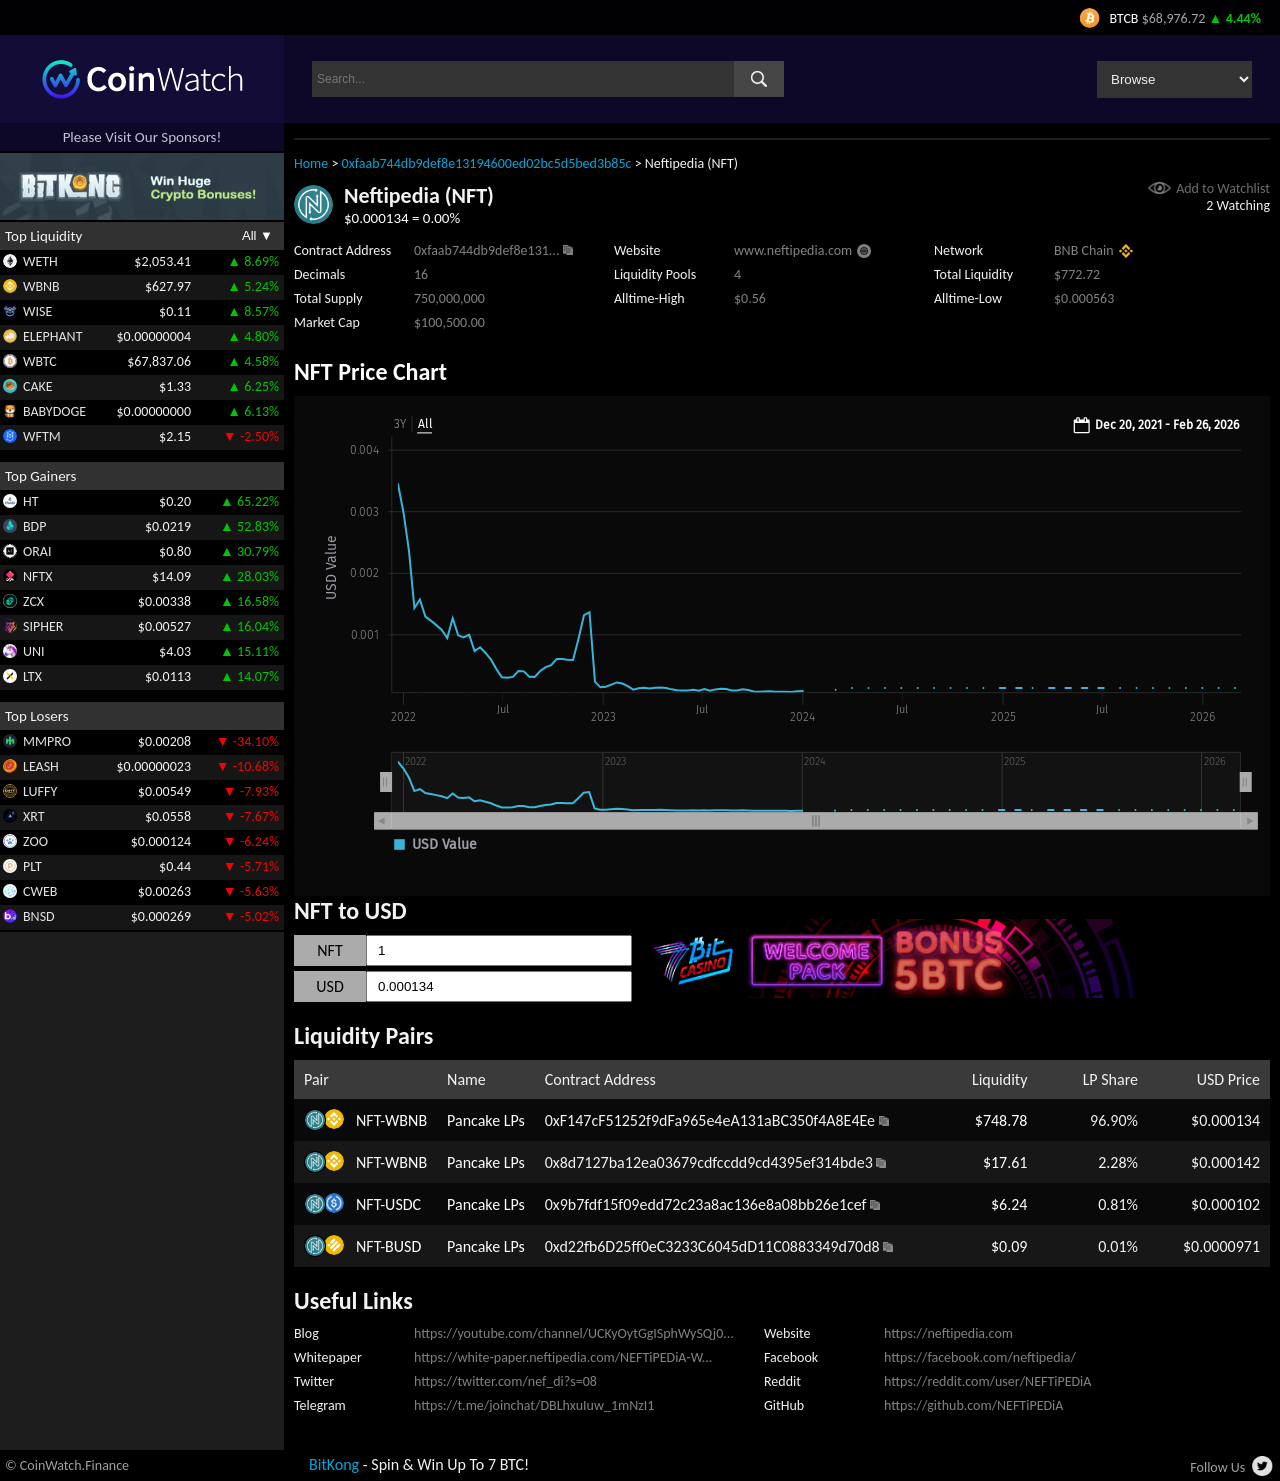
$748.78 (1001, 1120)
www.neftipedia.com (793, 250)
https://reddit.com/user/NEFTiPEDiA (987, 1381)
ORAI (37, 551)
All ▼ (257, 235)
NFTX (38, 576)
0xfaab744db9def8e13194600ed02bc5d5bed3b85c (487, 163)
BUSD (403, 1246)
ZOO (35, 841)
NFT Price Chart (370, 371)
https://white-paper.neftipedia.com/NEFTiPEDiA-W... (563, 1357)
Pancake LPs (486, 1120)
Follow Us (1217, 1467)
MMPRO (47, 741)
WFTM (42, 436)
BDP (34, 526)
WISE (37, 311)
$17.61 (1005, 1162)
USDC (403, 1204)
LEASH (41, 766)
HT (31, 501)
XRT (34, 816)
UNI (34, 651)
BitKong (334, 1464)
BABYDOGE (54, 411)
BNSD (39, 916)
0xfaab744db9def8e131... (486, 250)
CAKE (38, 386)
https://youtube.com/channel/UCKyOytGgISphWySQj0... (574, 1333)
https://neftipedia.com (948, 1333)
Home (311, 163)
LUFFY (40, 791)
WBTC (40, 361)
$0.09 (1009, 1246)
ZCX (33, 601)
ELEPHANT (52, 336)
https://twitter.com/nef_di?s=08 (505, 1381)
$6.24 (1009, 1204)
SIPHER (43, 626)
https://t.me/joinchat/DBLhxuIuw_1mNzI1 (534, 1405)
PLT (32, 866)
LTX (32, 676)
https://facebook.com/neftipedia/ (980, 1357)
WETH (40, 261)
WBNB (41, 286)
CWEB (40, 891)
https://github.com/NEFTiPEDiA (973, 1405)
